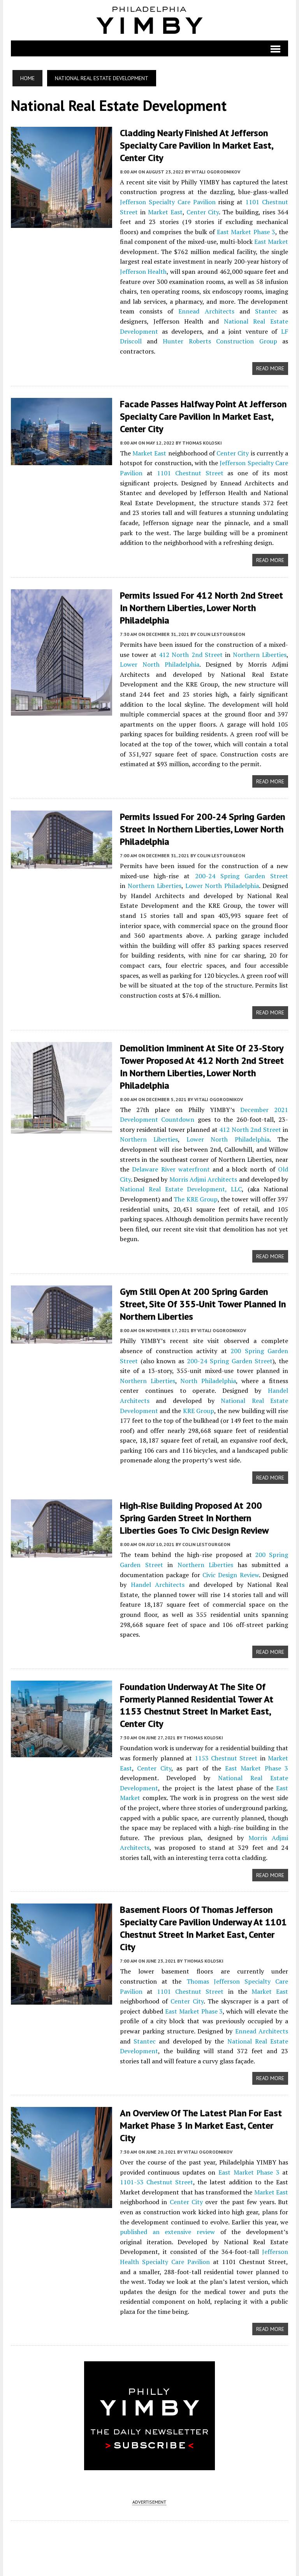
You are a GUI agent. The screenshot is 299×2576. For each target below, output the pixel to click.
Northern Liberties (260, 652)
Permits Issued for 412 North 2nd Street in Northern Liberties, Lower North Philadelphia (201, 606)
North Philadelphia (208, 1375)
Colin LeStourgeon (220, 631)
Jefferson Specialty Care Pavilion (168, 201)
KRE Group (198, 1405)
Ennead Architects (206, 310)
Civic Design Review (230, 1568)
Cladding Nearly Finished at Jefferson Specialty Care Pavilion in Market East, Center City (196, 145)
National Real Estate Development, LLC (181, 1184)
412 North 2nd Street (191, 652)
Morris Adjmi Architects (203, 1174)
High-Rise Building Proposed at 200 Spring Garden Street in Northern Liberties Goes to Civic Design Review (204, 1512)
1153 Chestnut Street (226, 1751)
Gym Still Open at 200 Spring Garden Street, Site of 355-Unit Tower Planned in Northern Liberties (202, 1299)
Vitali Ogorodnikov (215, 170)
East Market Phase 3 (246, 231)
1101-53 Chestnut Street (156, 2174)
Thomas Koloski (202, 441)
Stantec (266, 310)
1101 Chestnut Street (190, 471)
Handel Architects (157, 1578)
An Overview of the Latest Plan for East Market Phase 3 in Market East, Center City (200, 2118)
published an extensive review (161, 2224)
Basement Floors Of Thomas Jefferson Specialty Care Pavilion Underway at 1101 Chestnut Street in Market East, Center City (203, 1921)
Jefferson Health (143, 270)
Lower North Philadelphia (159, 662)
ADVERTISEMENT (149, 2485)
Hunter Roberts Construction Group (220, 340)
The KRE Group (196, 1194)
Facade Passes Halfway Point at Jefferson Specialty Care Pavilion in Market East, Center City (203, 415)
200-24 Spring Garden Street (242, 872)
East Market (271, 240)
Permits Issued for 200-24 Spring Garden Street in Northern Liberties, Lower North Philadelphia (202, 826)
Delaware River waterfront (170, 1165)
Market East (165, 211)
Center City (202, 211)
